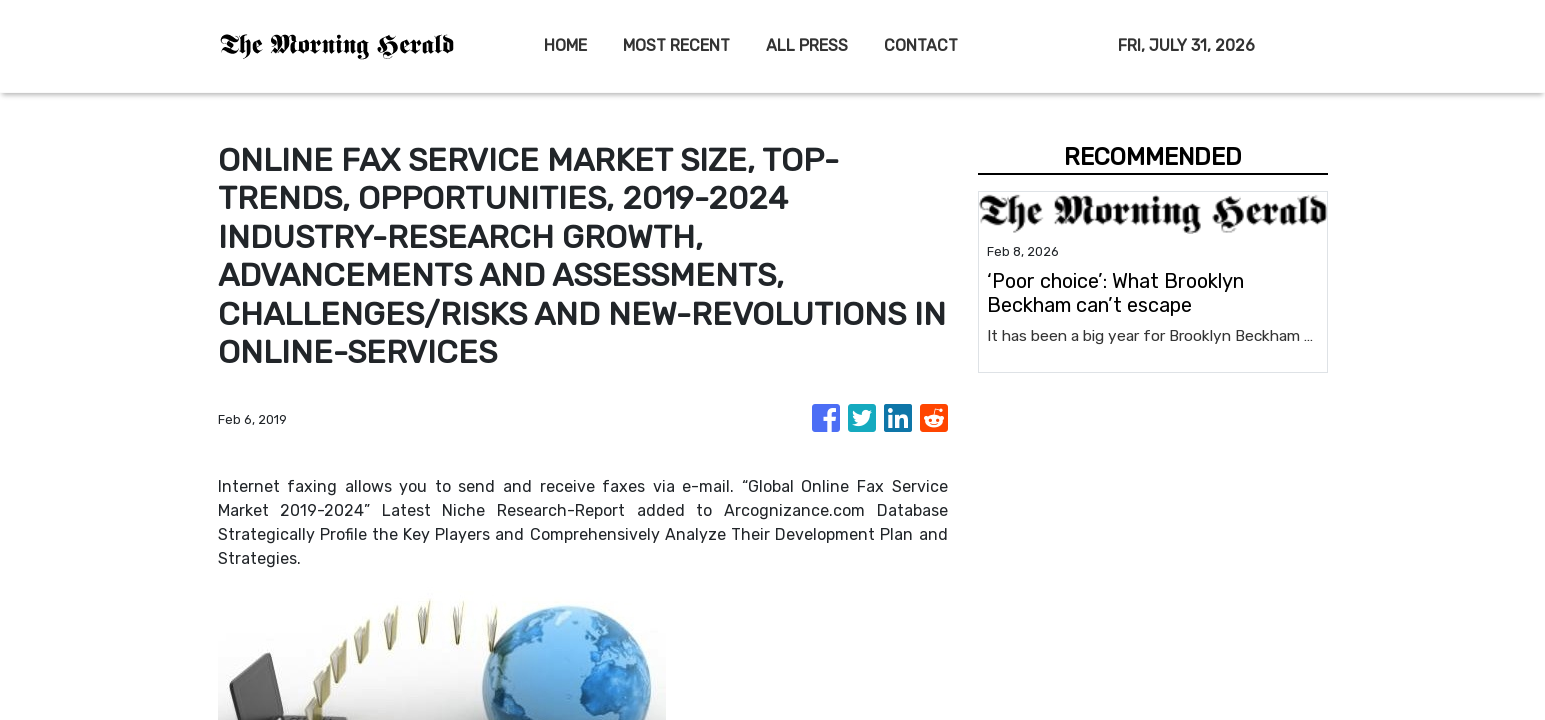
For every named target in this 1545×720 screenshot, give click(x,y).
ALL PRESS (807, 45)
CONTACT (921, 45)
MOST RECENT (676, 45)
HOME (565, 45)
